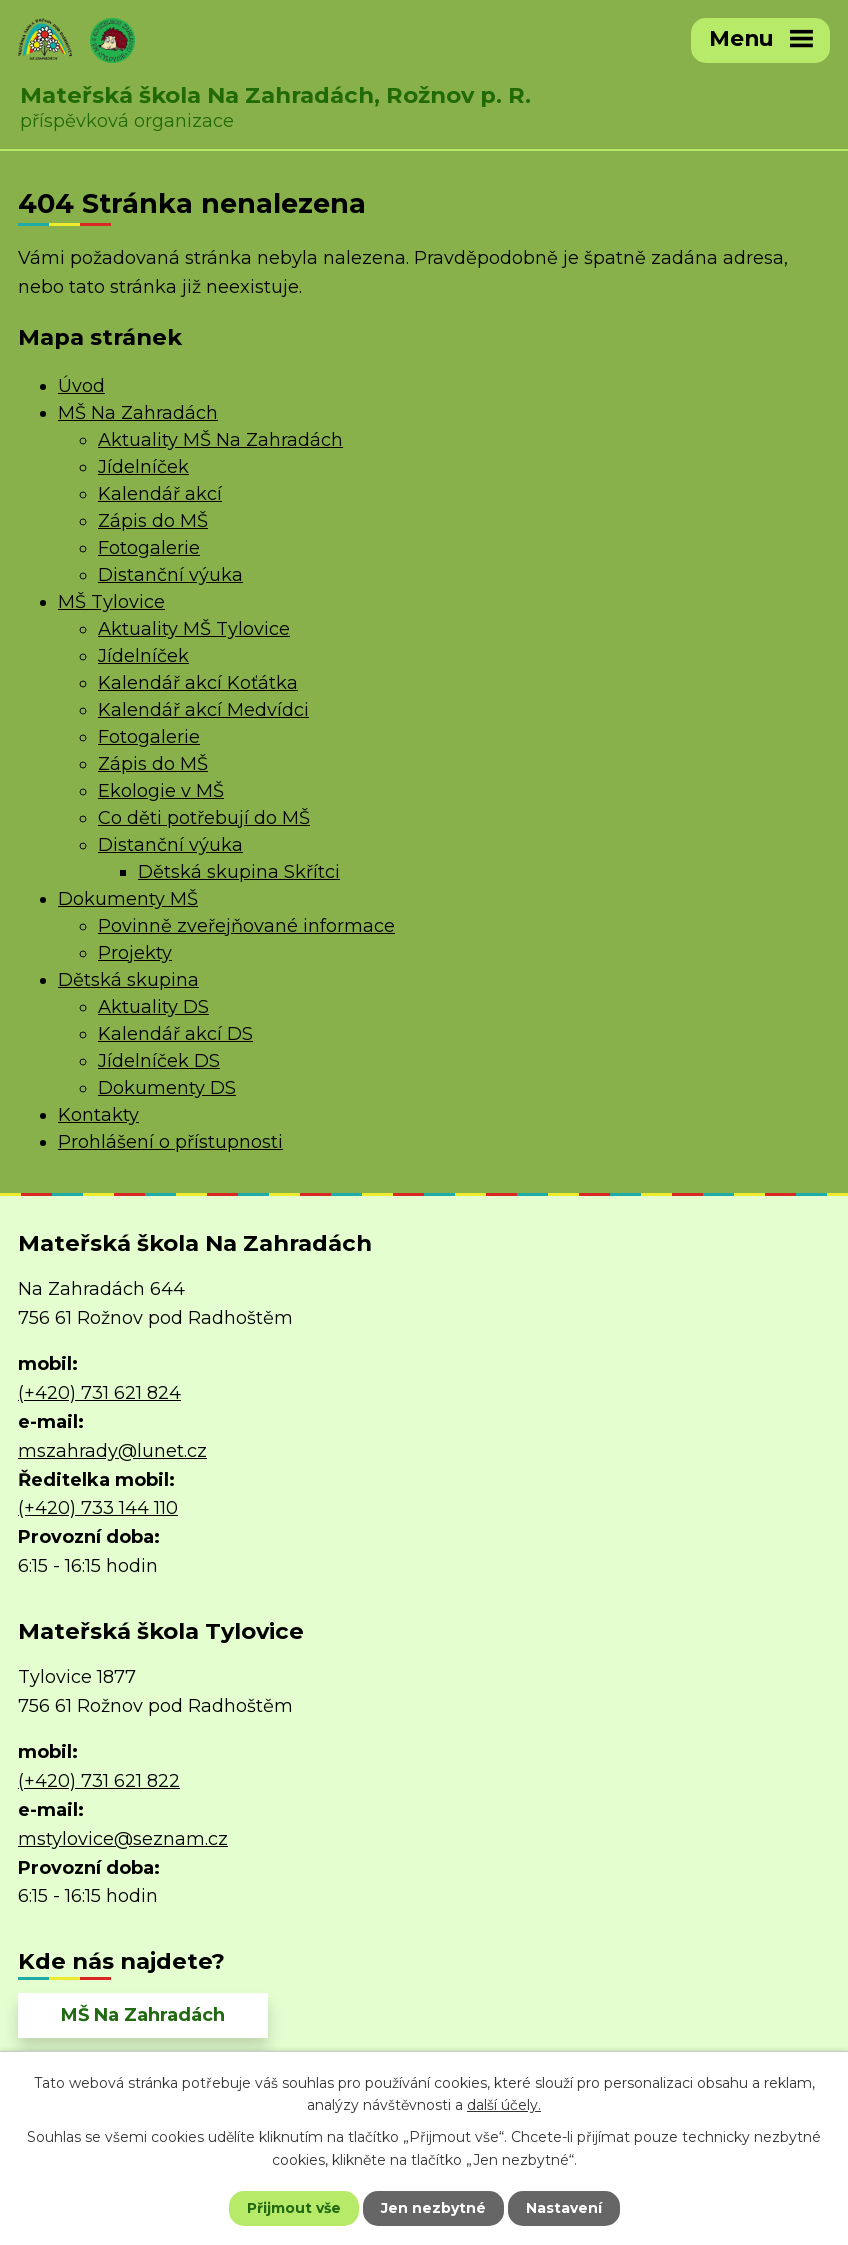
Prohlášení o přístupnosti (170, 1142)
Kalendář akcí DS (175, 1034)
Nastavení (564, 2208)
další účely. (504, 2105)
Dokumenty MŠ (128, 899)
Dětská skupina (128, 980)
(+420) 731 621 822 (99, 1781)
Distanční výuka (170, 575)
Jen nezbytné (433, 2208)
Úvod (81, 386)
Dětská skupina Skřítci (239, 872)
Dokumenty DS (167, 1088)
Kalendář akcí (160, 494)
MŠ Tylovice (111, 602)
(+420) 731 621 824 (99, 1393)
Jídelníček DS (159, 1061)
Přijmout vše (294, 2208)
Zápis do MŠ (153, 521)
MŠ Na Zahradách (138, 413)
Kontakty (98, 1115)
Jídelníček (143, 467)
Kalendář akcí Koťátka (198, 683)
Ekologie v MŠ (161, 791)
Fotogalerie (149, 548)
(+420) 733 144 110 (98, 1508)
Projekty (135, 953)
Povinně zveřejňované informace (246, 926)
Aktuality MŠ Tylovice (194, 629)
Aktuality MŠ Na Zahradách (220, 440)
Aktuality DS (153, 1007)
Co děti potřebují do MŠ (204, 818)
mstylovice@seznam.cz (123, 1839)
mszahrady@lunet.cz (112, 1451)
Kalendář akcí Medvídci (203, 710)
